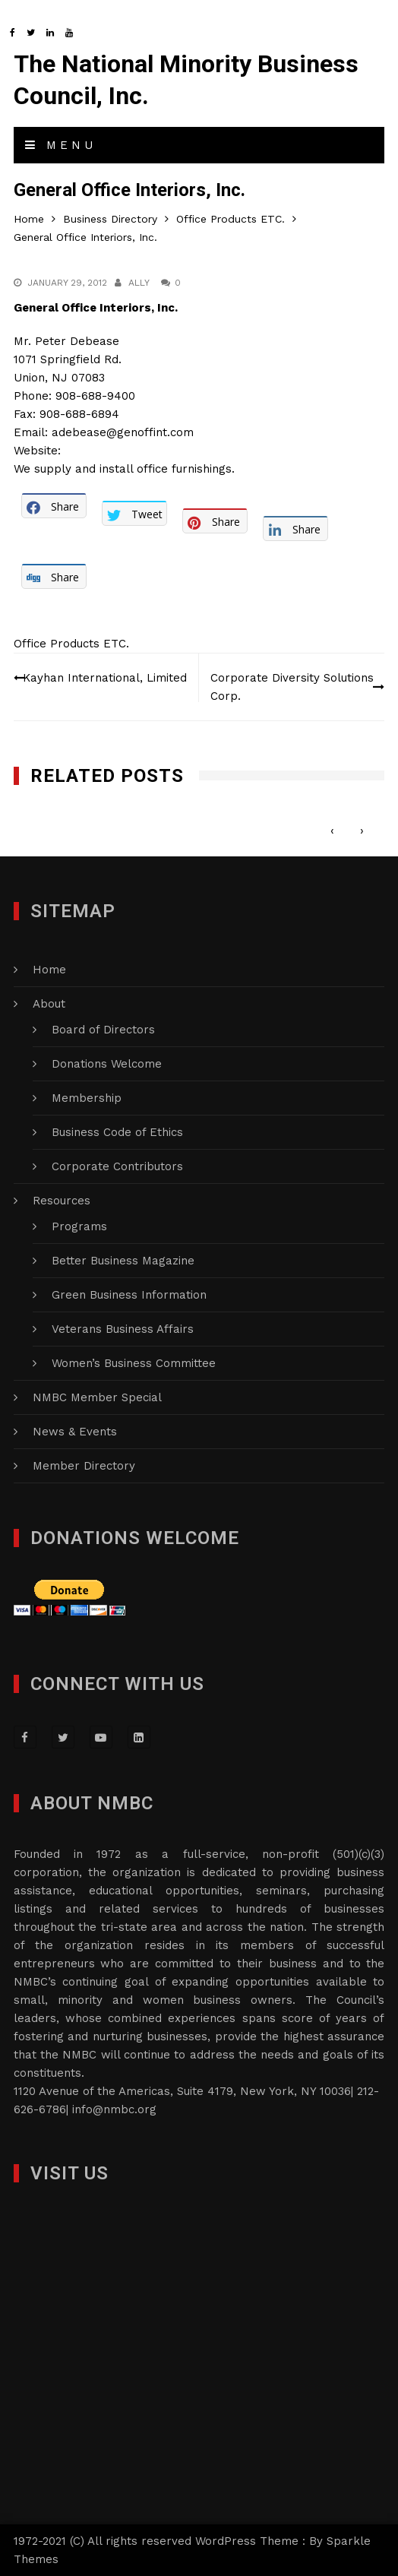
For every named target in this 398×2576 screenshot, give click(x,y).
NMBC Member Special (97, 1397)
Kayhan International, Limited (105, 678)
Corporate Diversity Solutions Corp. (292, 687)
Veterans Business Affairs (123, 1329)
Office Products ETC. (71, 643)
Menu (60, 145)
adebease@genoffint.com (123, 432)
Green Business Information (129, 1295)
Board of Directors (103, 1029)
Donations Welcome (107, 1064)
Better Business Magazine (123, 1260)
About (49, 1004)
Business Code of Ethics (117, 1132)
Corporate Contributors (117, 1166)
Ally (139, 282)
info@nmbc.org (114, 2109)
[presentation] (332, 831)
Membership (87, 1098)
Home (49, 969)
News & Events (75, 1431)
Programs (79, 1226)
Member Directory (84, 1466)
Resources (61, 1200)
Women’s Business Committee (134, 1363)
